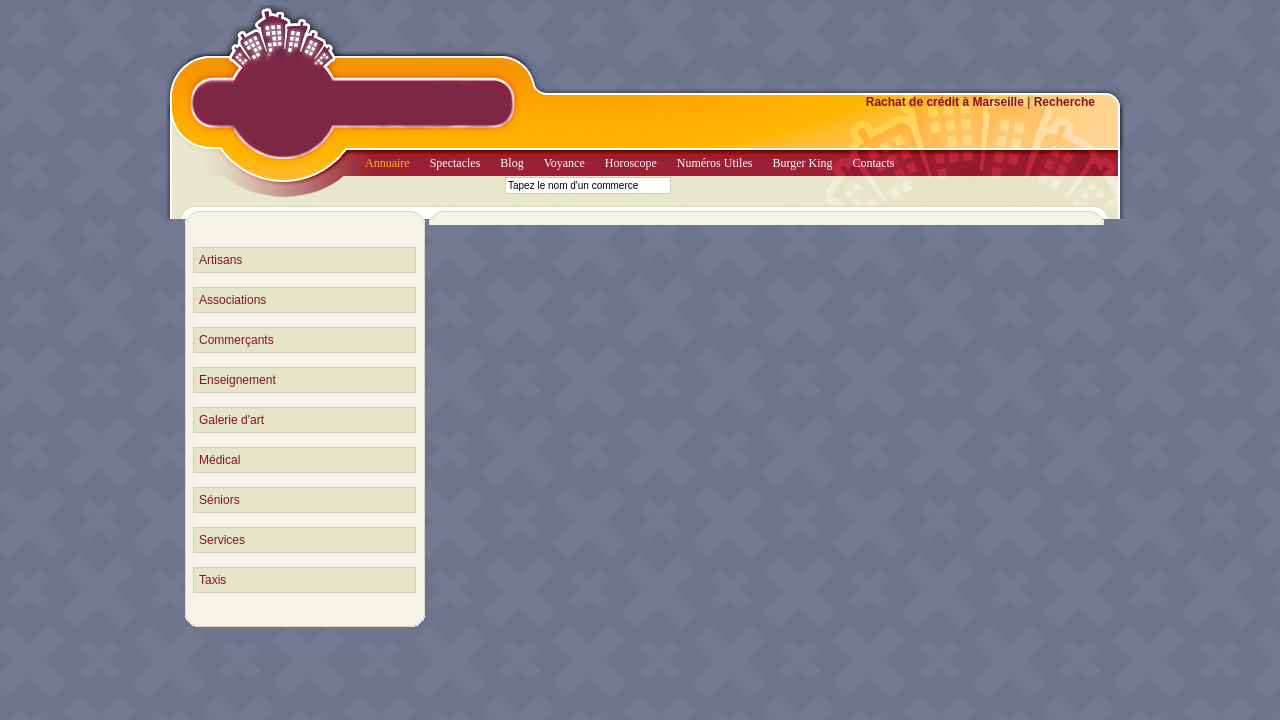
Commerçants (236, 340)
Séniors (219, 500)
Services (222, 540)
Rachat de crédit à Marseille (945, 102)
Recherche (1064, 102)
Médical (219, 460)
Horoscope (631, 163)
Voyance (564, 163)
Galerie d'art (231, 420)
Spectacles (455, 163)
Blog (511, 163)
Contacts (874, 163)
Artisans (220, 260)
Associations (232, 300)
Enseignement (237, 380)
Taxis (212, 580)
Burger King (802, 163)
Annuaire (387, 163)
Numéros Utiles (715, 163)
